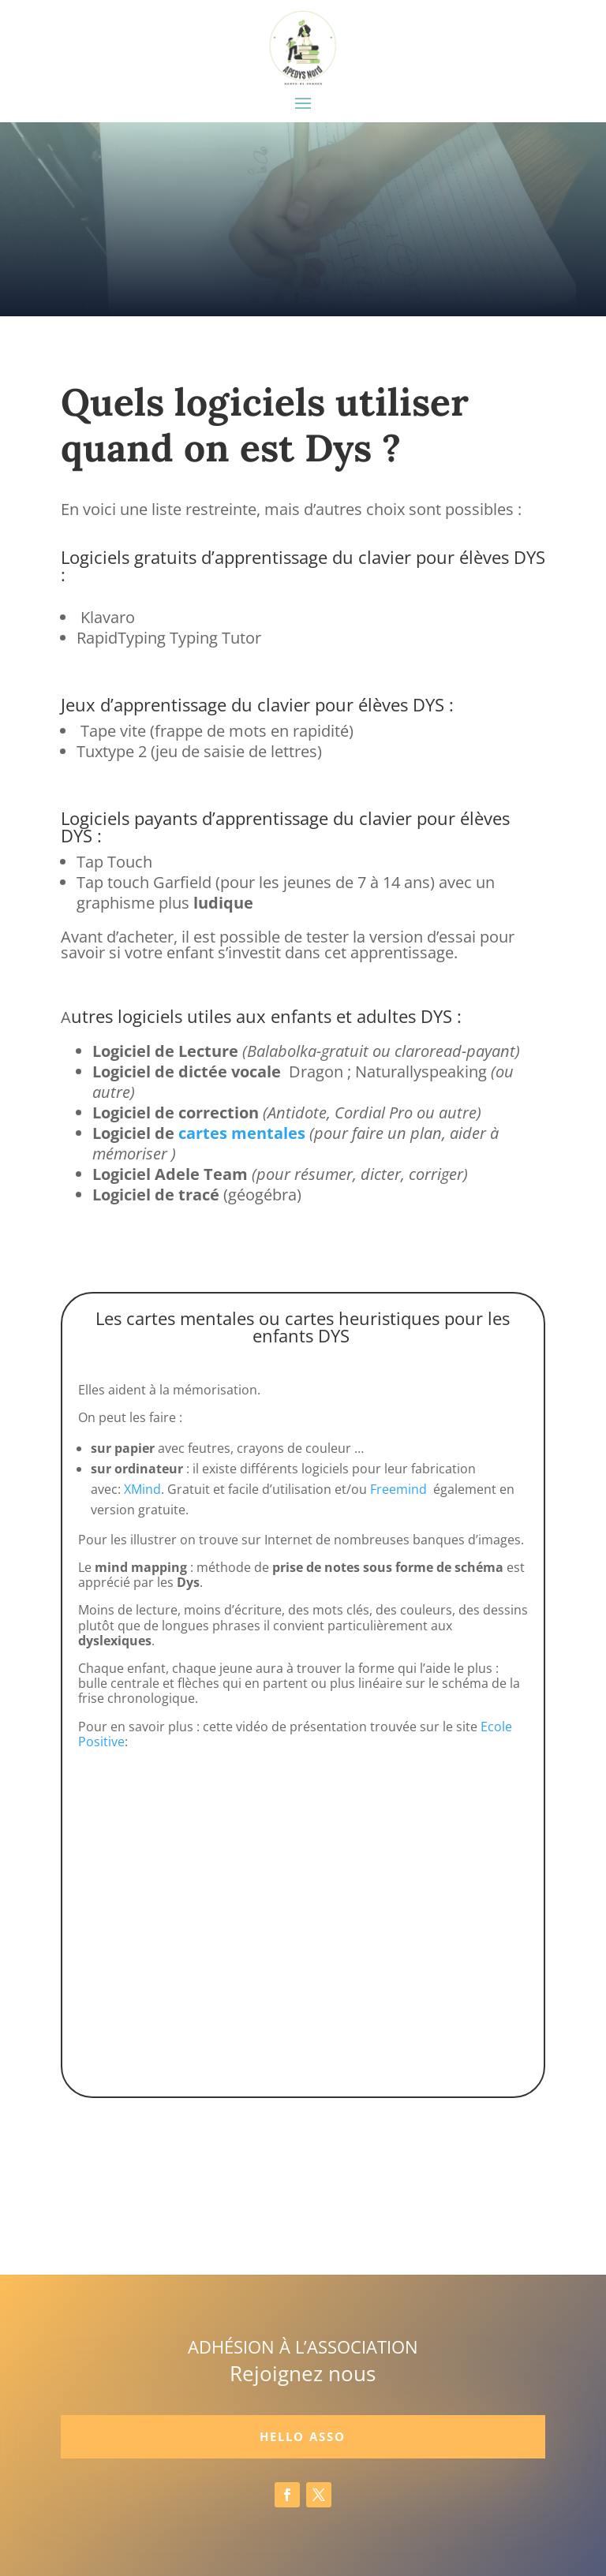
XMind (142, 1489)
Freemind (398, 1489)
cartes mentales (241, 1133)
